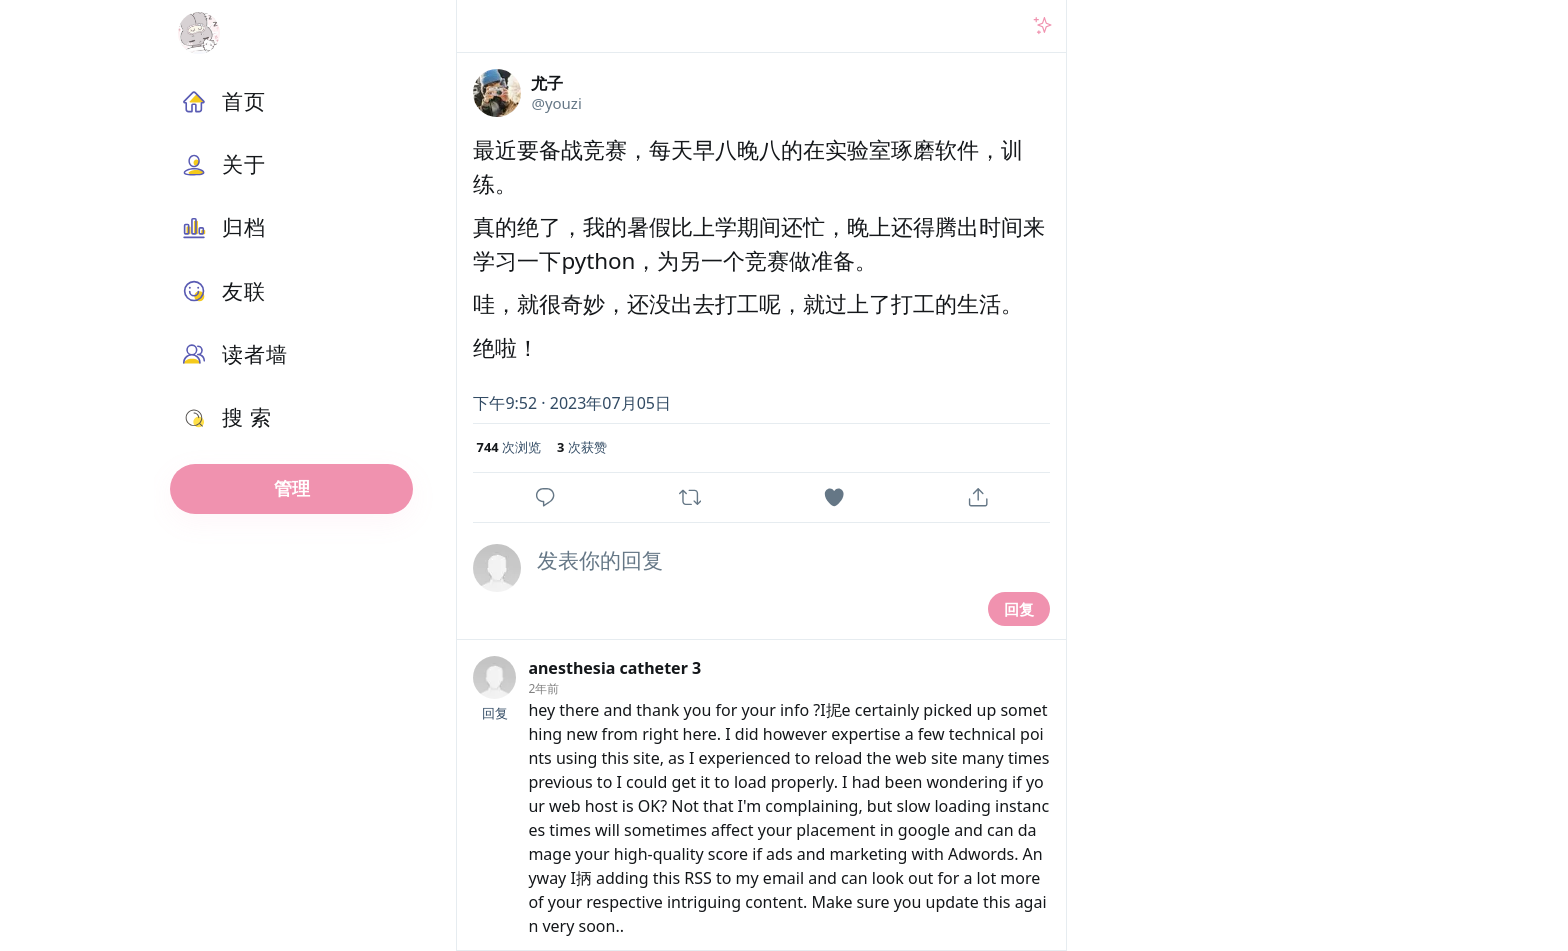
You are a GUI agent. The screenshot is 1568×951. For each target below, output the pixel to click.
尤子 (547, 83)
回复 (1019, 609)
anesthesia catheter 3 (614, 668)
